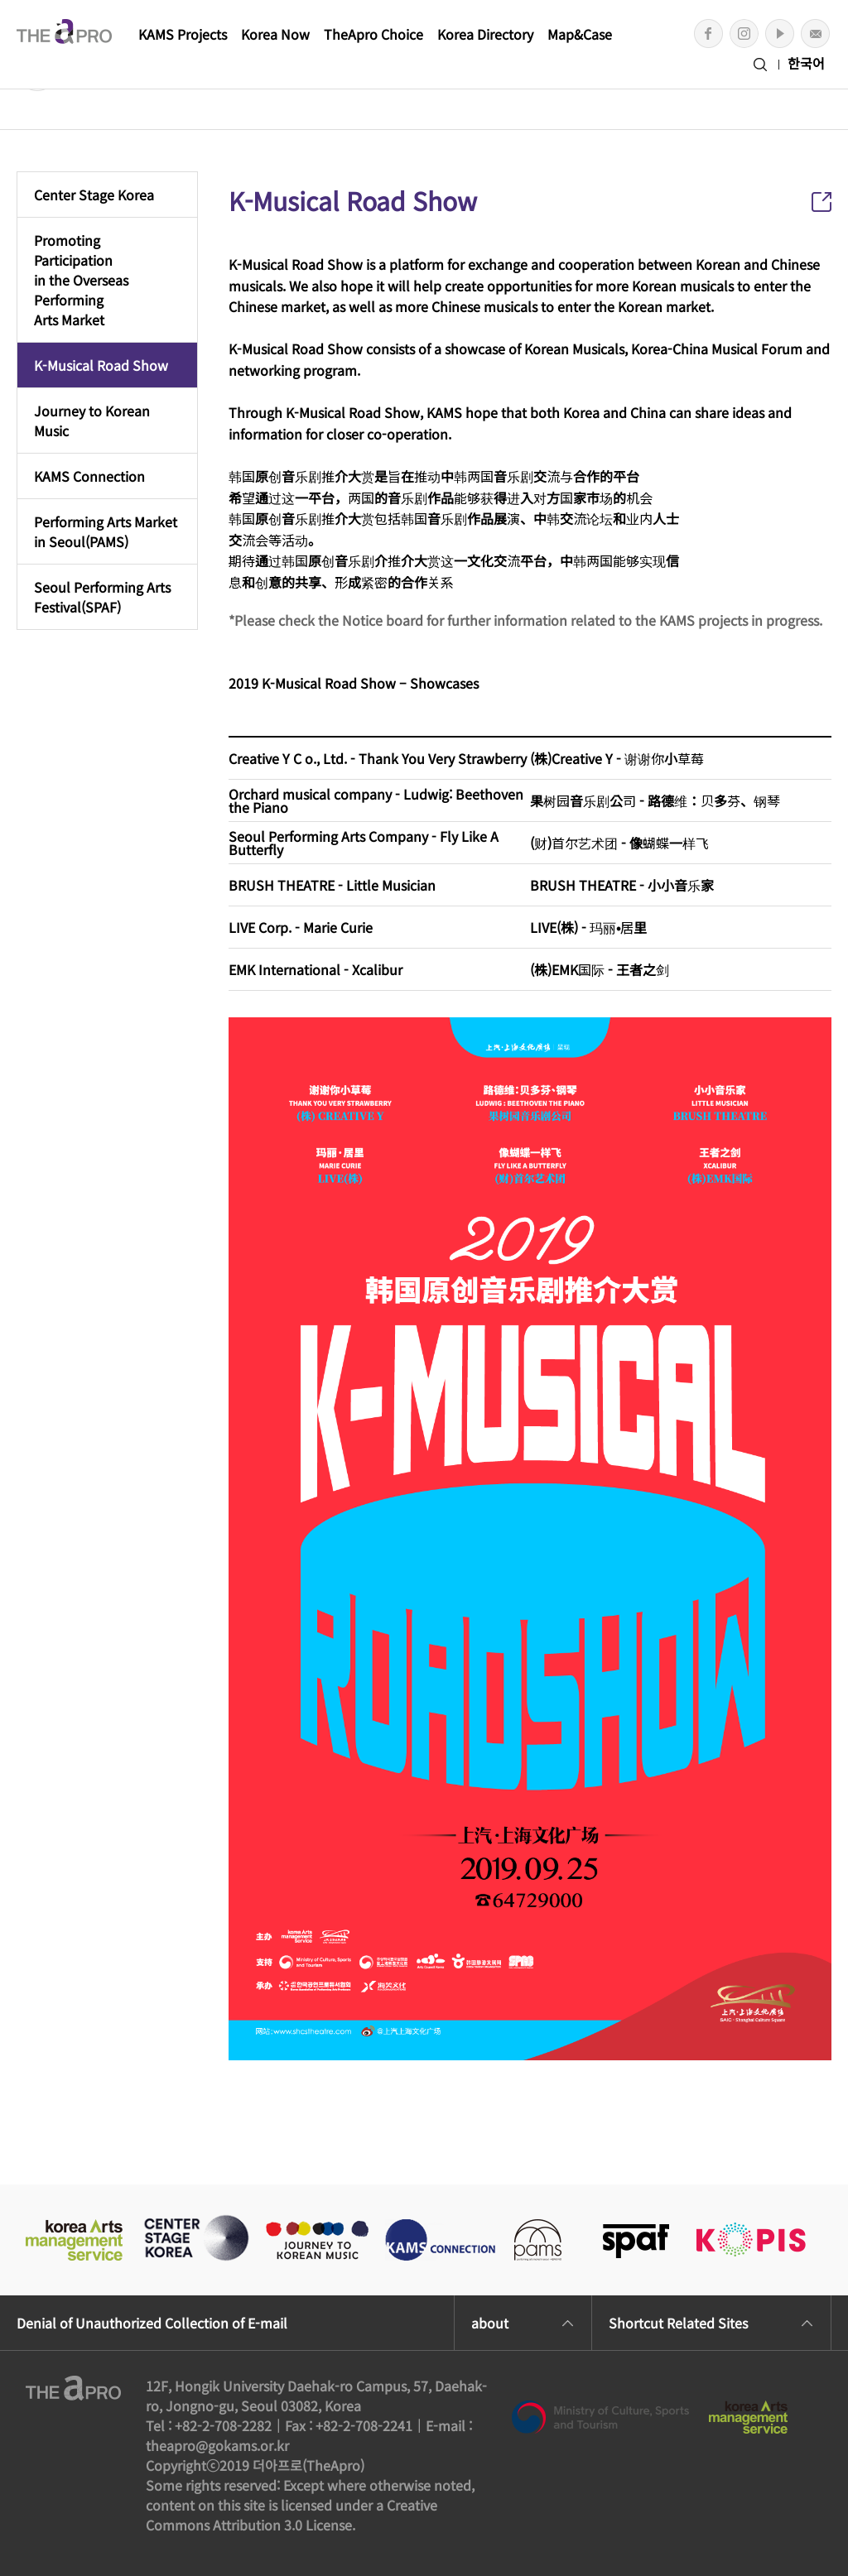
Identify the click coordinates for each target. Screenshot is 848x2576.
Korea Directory (485, 34)
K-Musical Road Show (101, 365)
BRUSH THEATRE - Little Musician (332, 885)
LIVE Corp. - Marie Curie (301, 927)
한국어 (806, 63)
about (489, 2323)
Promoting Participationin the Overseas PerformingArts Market (81, 279)
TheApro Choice (373, 34)
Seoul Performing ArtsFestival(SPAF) (102, 597)
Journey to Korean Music (92, 420)
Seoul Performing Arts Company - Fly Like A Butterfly (364, 842)
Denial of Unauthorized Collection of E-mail (152, 2323)
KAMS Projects (182, 34)
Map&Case (579, 34)
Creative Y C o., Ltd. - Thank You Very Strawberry (378, 758)
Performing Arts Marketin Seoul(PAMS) (105, 531)
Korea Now (275, 34)
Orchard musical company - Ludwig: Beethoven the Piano (376, 800)
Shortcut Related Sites (678, 2323)
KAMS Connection (89, 476)
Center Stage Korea (94, 194)
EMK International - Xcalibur (315, 969)
